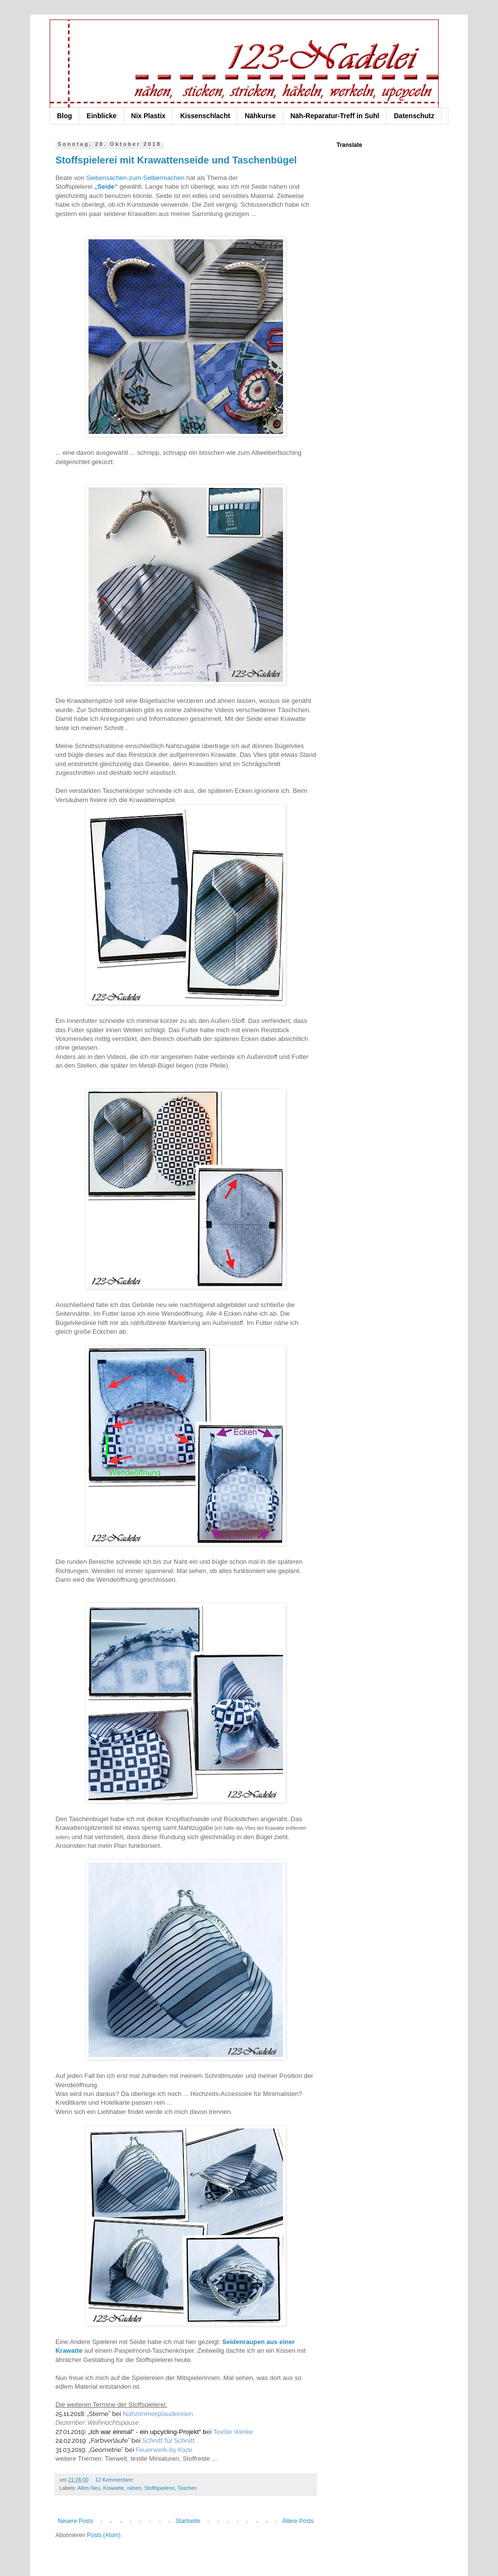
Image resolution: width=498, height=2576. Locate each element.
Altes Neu (88, 2488)
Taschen (187, 2488)
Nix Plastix (148, 116)
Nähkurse (260, 116)
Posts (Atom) (104, 2535)
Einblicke (101, 116)
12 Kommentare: (115, 2480)
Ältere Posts (298, 2521)
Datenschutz (414, 116)
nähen (134, 2488)
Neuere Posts (75, 2521)
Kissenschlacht (205, 116)
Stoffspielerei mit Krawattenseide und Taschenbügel (176, 160)
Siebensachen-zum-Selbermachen (135, 177)
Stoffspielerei (159, 2488)
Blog (64, 116)
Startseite (188, 2521)
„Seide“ (106, 186)
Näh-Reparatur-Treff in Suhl (334, 116)
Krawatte (113, 2488)
